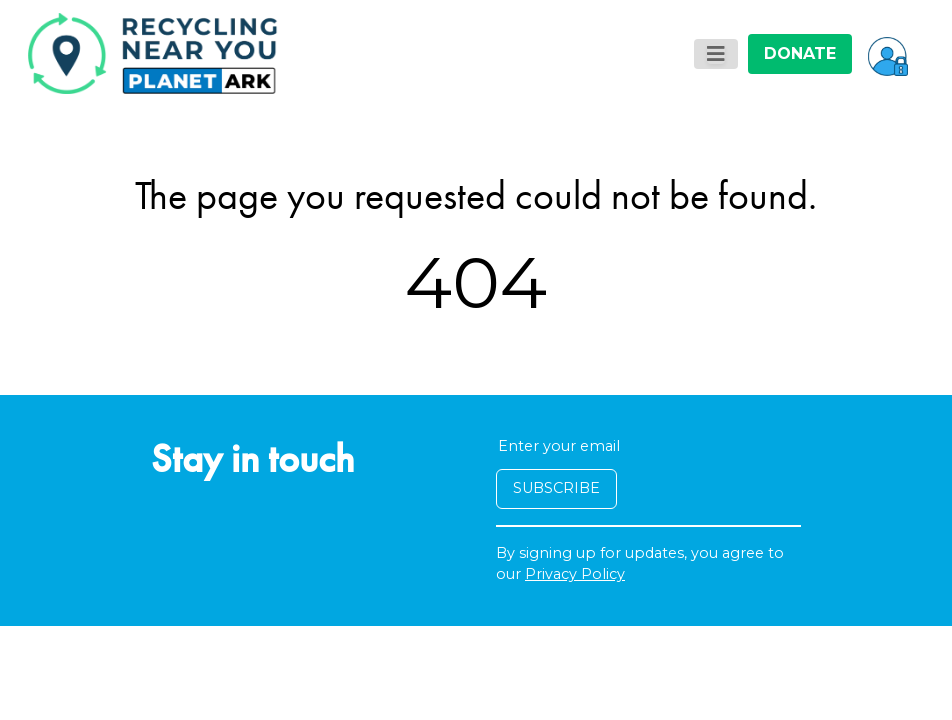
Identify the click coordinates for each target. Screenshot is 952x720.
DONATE (800, 53)
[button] (888, 54)
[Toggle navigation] (716, 54)
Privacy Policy (575, 574)
